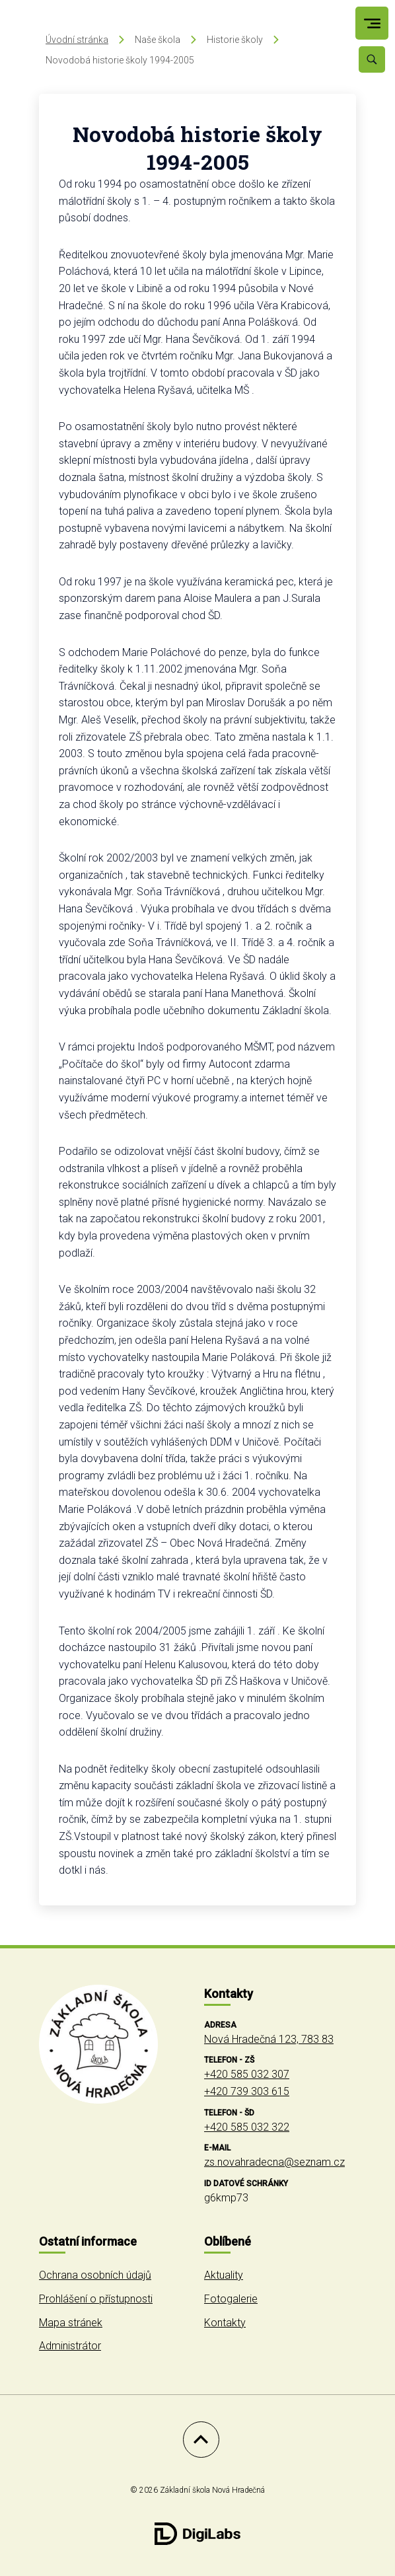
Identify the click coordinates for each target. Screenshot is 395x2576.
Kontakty (225, 2322)
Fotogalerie (231, 2299)
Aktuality (223, 2275)
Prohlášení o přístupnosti (96, 2299)
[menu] (372, 23)
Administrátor (70, 2345)
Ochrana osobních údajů (95, 2275)
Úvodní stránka (77, 39)
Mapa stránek (70, 2322)
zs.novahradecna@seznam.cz (274, 2162)
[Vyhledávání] (372, 59)
